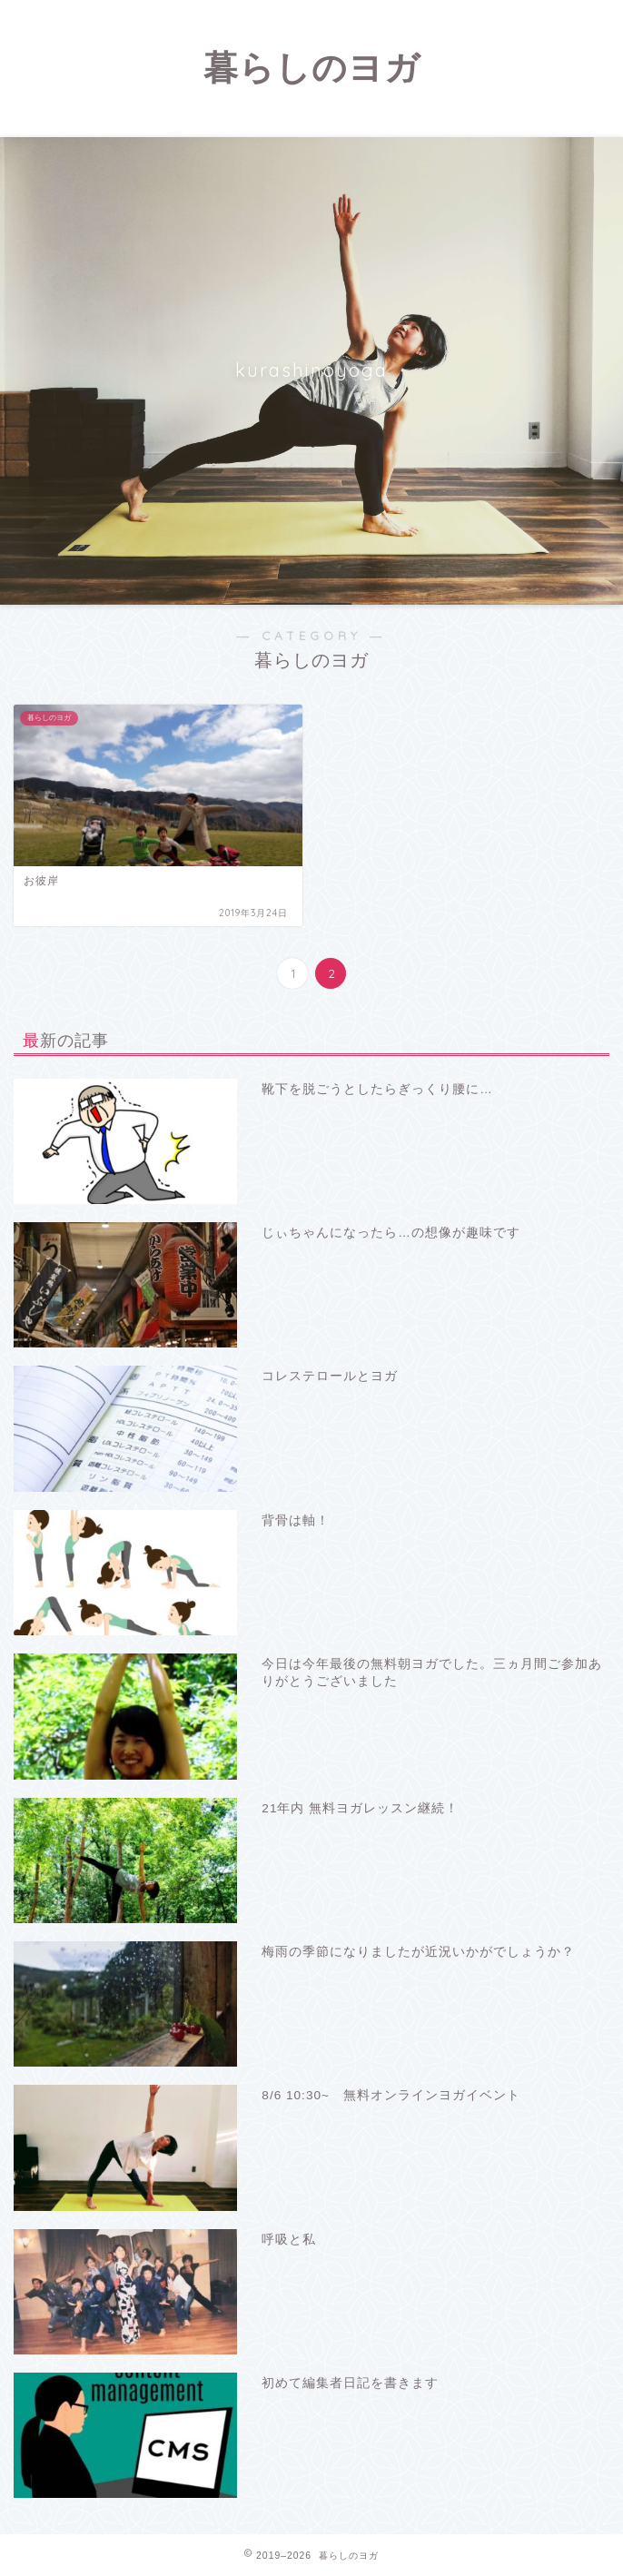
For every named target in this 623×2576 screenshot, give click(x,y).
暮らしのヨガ (311, 67)
